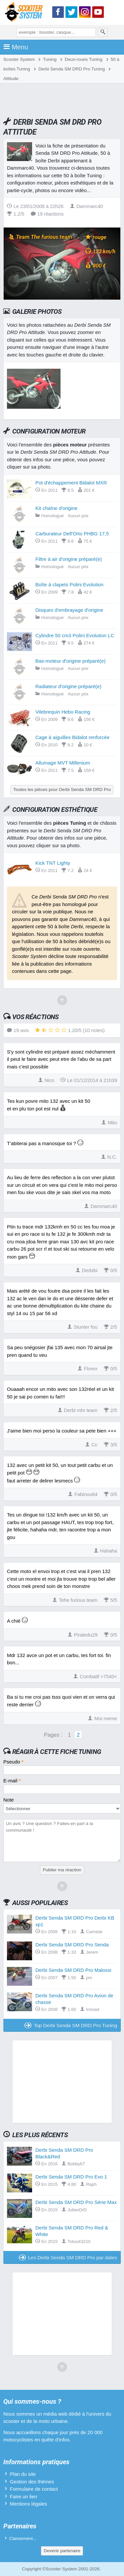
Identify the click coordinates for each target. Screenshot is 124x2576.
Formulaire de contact (34, 2489)
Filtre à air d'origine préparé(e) (68, 559)
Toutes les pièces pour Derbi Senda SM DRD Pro (62, 789)
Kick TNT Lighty (52, 863)
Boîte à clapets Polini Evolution (69, 584)
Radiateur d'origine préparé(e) (68, 686)
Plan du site (23, 2474)
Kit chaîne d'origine (56, 508)
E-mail (12, 1780)
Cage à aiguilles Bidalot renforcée (72, 737)
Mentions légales (28, 2504)
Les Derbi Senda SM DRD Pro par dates (68, 2257)
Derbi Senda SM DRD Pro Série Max (76, 2202)
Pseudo (13, 1762)
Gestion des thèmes (32, 2481)
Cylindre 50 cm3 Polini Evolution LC (74, 635)
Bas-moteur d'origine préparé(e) (70, 661)
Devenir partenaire (62, 2550)
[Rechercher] (103, 32)
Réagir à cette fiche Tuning (56, 1752)
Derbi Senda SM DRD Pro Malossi (73, 1970)
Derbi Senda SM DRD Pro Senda (72, 1944)
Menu (15, 47)
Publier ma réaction (62, 1869)
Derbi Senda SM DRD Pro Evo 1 (71, 2177)
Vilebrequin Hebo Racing (62, 712)
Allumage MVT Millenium (62, 763)
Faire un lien (23, 2496)
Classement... (23, 2538)
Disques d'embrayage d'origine (69, 610)
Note (8, 1800)
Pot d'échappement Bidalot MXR (71, 482)
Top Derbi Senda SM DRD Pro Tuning (70, 2025)
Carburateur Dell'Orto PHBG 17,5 (72, 533)
